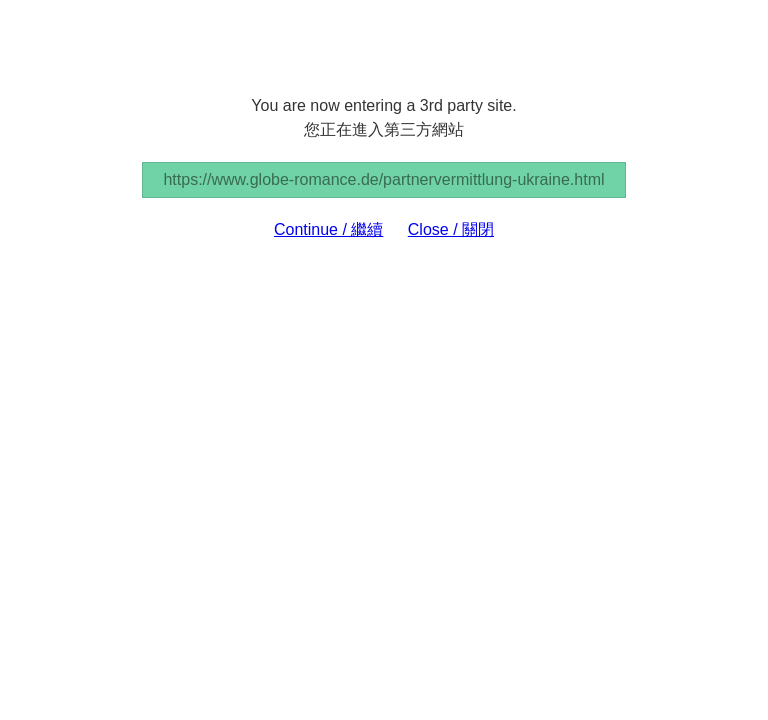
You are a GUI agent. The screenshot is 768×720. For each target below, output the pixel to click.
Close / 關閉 (451, 229)
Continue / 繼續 (328, 229)
